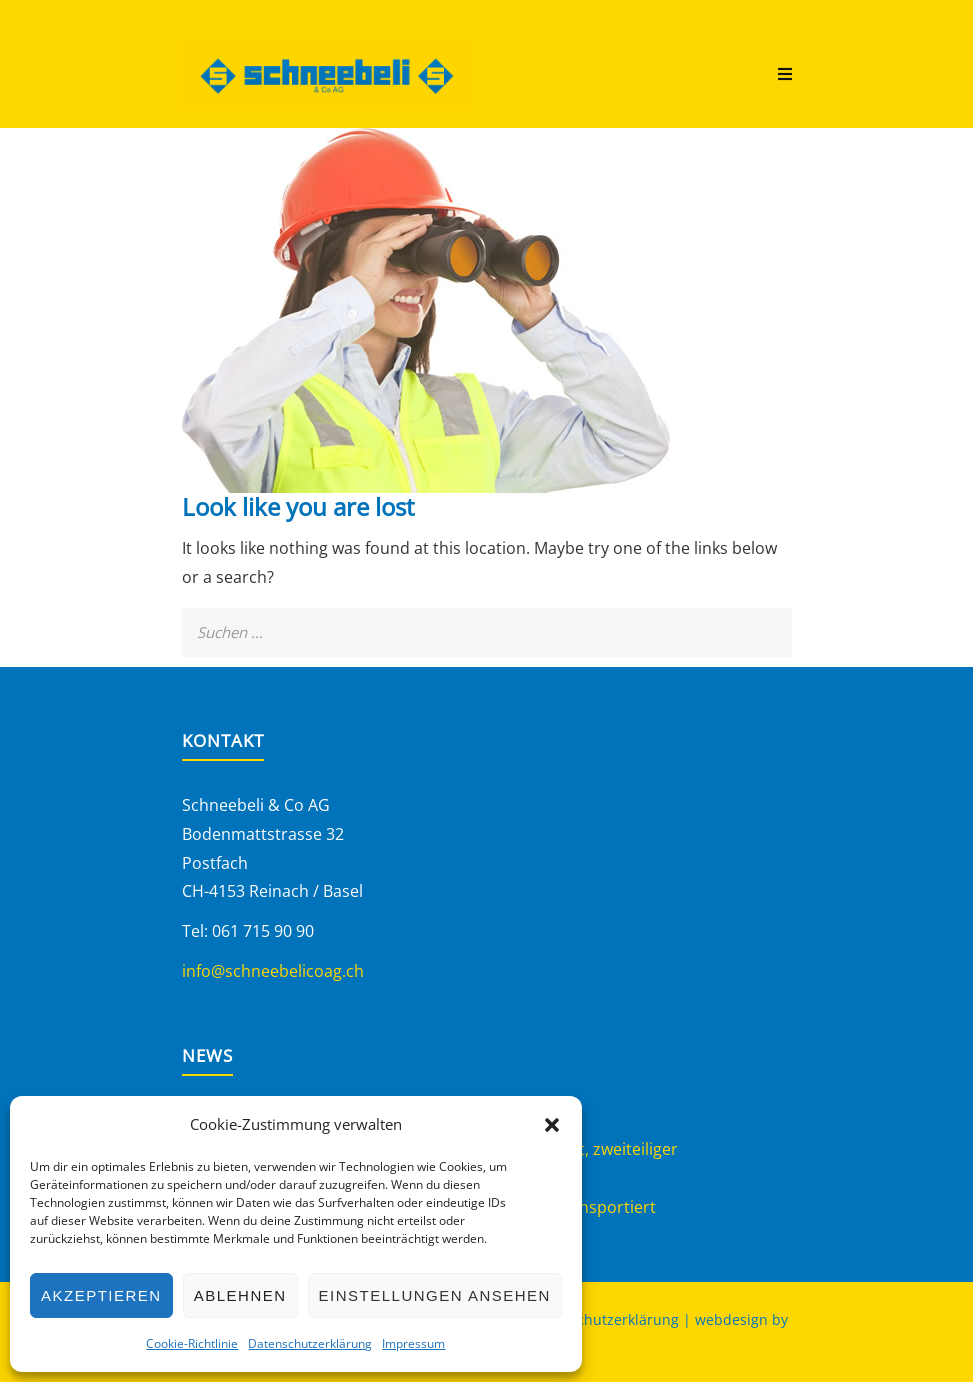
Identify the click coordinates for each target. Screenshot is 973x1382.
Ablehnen (240, 1295)
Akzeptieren (101, 1295)
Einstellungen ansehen (435, 1295)
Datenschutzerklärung (310, 1343)
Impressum (413, 1343)
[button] (552, 1125)
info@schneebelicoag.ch (273, 971)
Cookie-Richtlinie (192, 1343)
